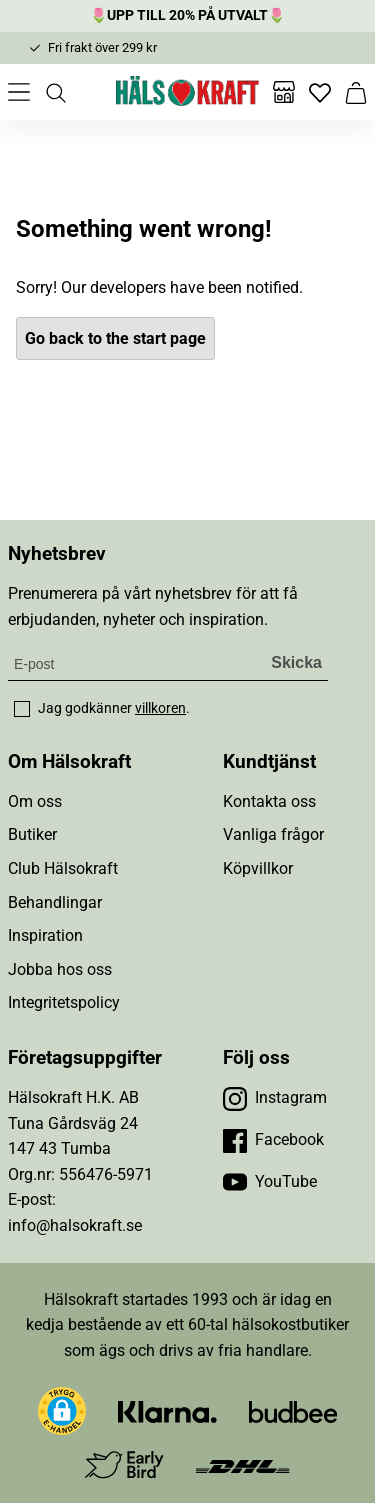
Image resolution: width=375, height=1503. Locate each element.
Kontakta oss (269, 801)
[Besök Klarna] (167, 1411)
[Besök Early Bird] (124, 1464)
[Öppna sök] (55, 92)
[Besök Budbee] (293, 1411)
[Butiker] (284, 92)
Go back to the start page (115, 338)
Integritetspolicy (64, 1002)
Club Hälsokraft (63, 868)
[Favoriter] (320, 92)
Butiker (32, 834)
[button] (62, 1411)
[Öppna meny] (19, 92)
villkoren (160, 708)
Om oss (35, 801)
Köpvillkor (258, 868)
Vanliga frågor (273, 834)
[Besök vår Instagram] (275, 1098)
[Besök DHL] (242, 1465)
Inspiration (45, 935)
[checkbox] (22, 709)
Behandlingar (55, 902)
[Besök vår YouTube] (270, 1182)
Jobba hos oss (60, 969)
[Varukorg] (356, 92)
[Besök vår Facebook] (273, 1140)
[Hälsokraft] (188, 92)
